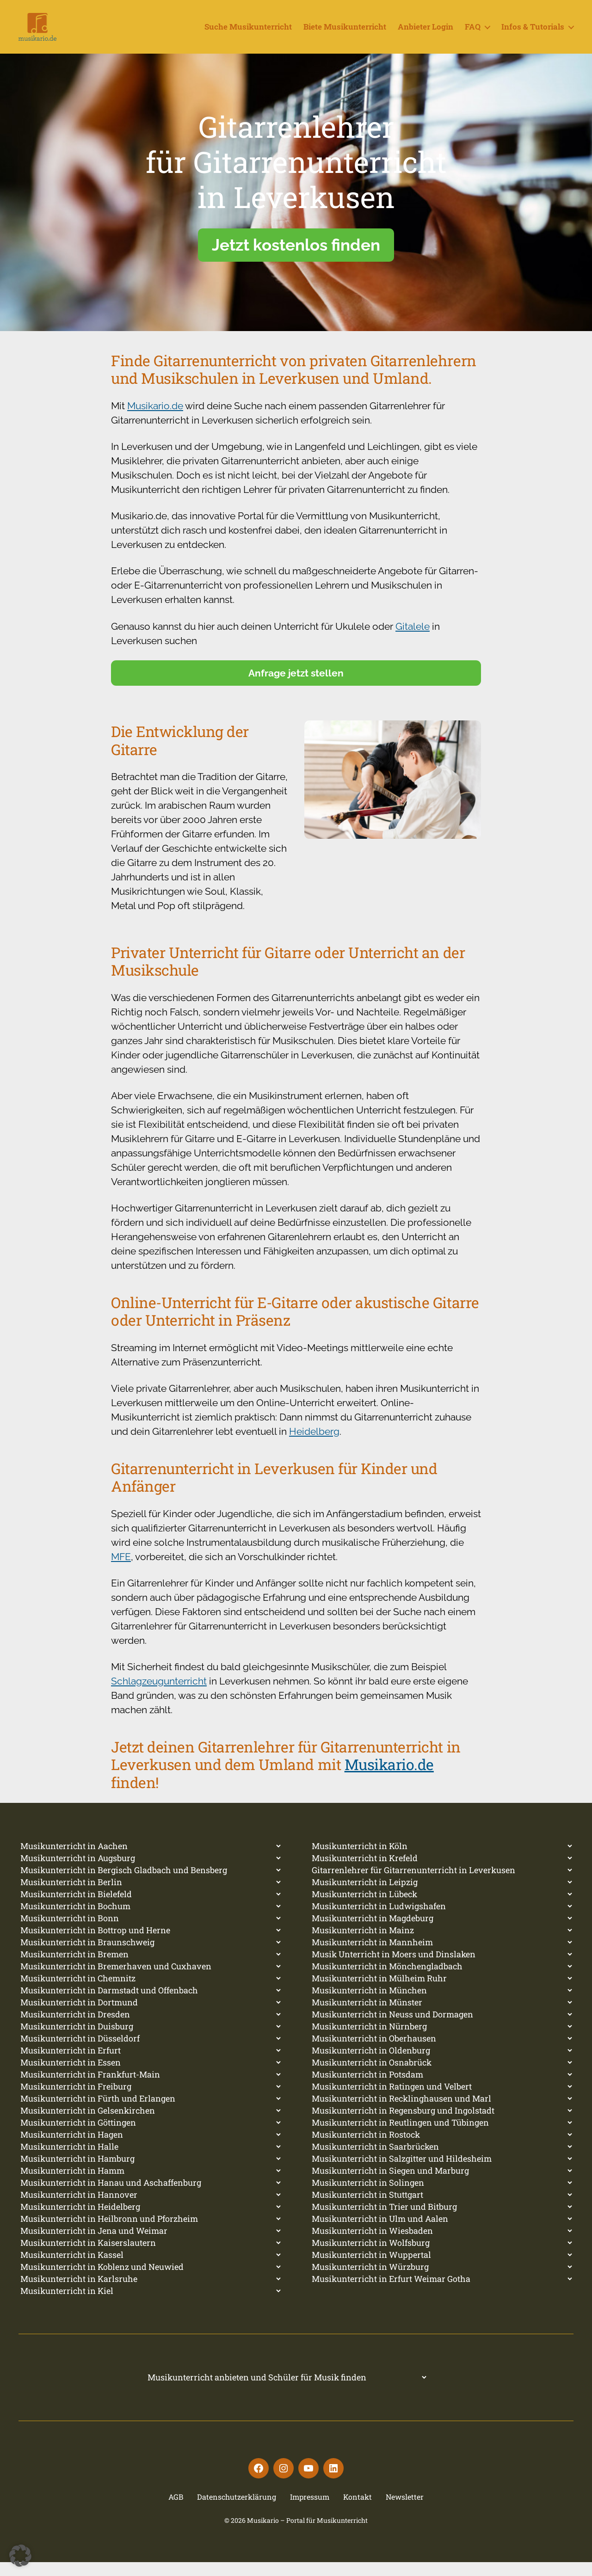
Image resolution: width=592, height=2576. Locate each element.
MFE (121, 1570)
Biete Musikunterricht (344, 33)
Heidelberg (314, 1445)
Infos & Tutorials (532, 33)
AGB (175, 2510)
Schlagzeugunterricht (159, 1695)
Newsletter (405, 2510)
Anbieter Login (425, 33)
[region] (296, 206)
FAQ (473, 33)
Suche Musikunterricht (248, 33)
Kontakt (357, 2510)
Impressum (309, 2510)
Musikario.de (155, 419)
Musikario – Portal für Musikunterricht (307, 2534)
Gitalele (412, 640)
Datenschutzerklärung (236, 2510)
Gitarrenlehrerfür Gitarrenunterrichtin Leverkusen (296, 175)
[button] (20, 2555)
